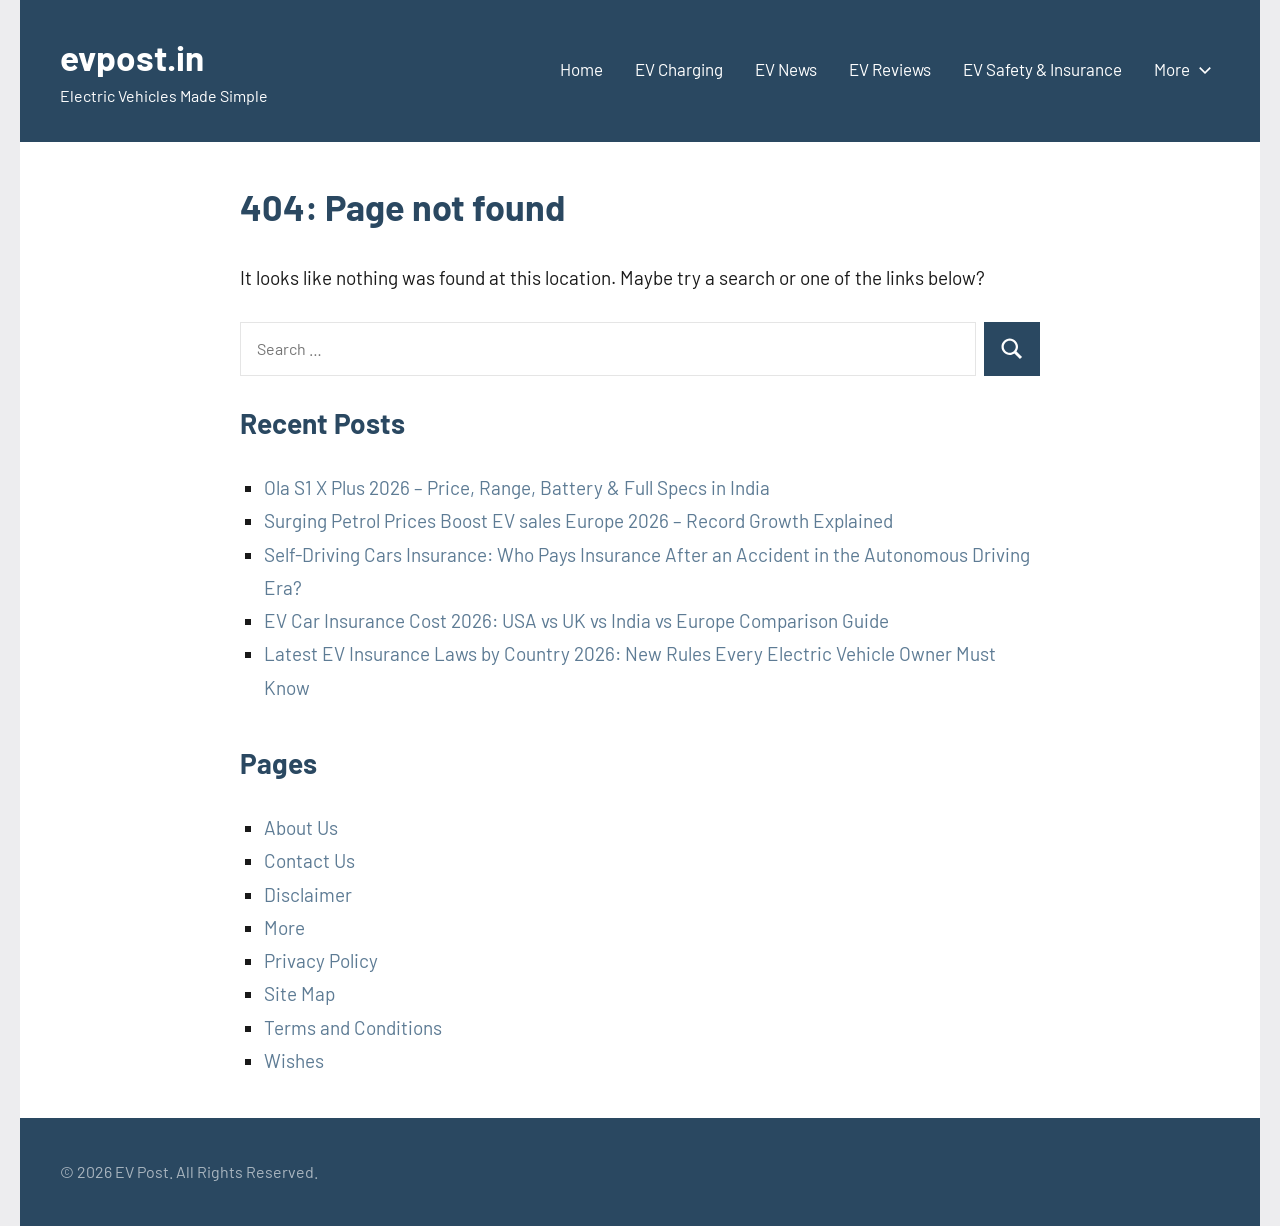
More (1179, 69)
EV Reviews (890, 69)
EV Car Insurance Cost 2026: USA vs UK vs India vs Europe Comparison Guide (576, 620)
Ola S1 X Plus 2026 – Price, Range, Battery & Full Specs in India (517, 487)
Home (581, 69)
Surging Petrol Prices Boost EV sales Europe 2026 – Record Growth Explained (578, 520)
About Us (301, 827)
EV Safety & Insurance (1042, 69)
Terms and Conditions (353, 1027)
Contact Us (309, 860)
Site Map (299, 993)
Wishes (294, 1060)
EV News (786, 69)
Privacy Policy (321, 960)
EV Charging (679, 69)
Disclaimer (308, 894)
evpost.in (134, 56)
